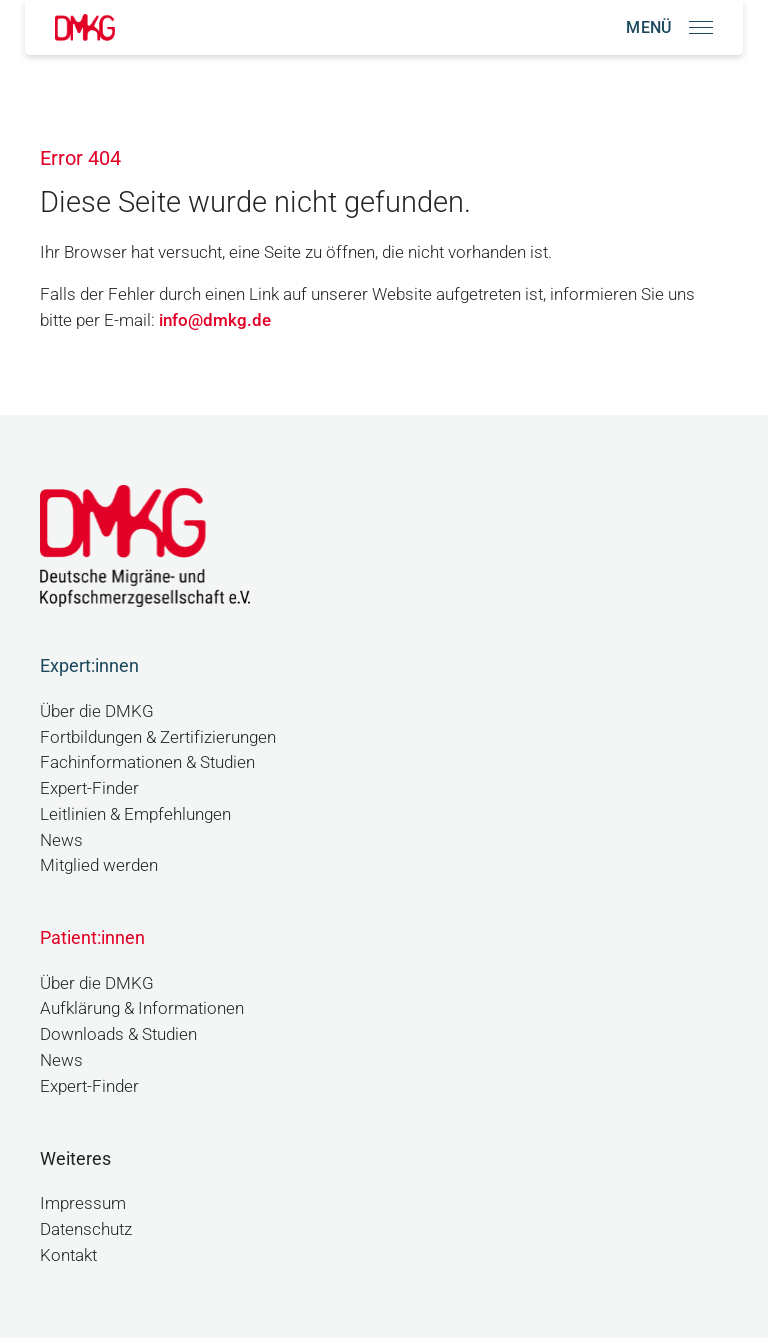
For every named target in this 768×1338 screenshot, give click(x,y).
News (61, 840)
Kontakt (68, 1255)
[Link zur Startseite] (85, 27)
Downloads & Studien (118, 1034)
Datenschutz (86, 1229)
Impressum (83, 1203)
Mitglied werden (99, 865)
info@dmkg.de (215, 320)
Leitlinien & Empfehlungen (135, 814)
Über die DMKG (97, 711)
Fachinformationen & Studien (147, 762)
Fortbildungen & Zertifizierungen (158, 737)
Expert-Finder (89, 788)
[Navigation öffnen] (669, 27)
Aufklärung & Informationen (142, 1008)
